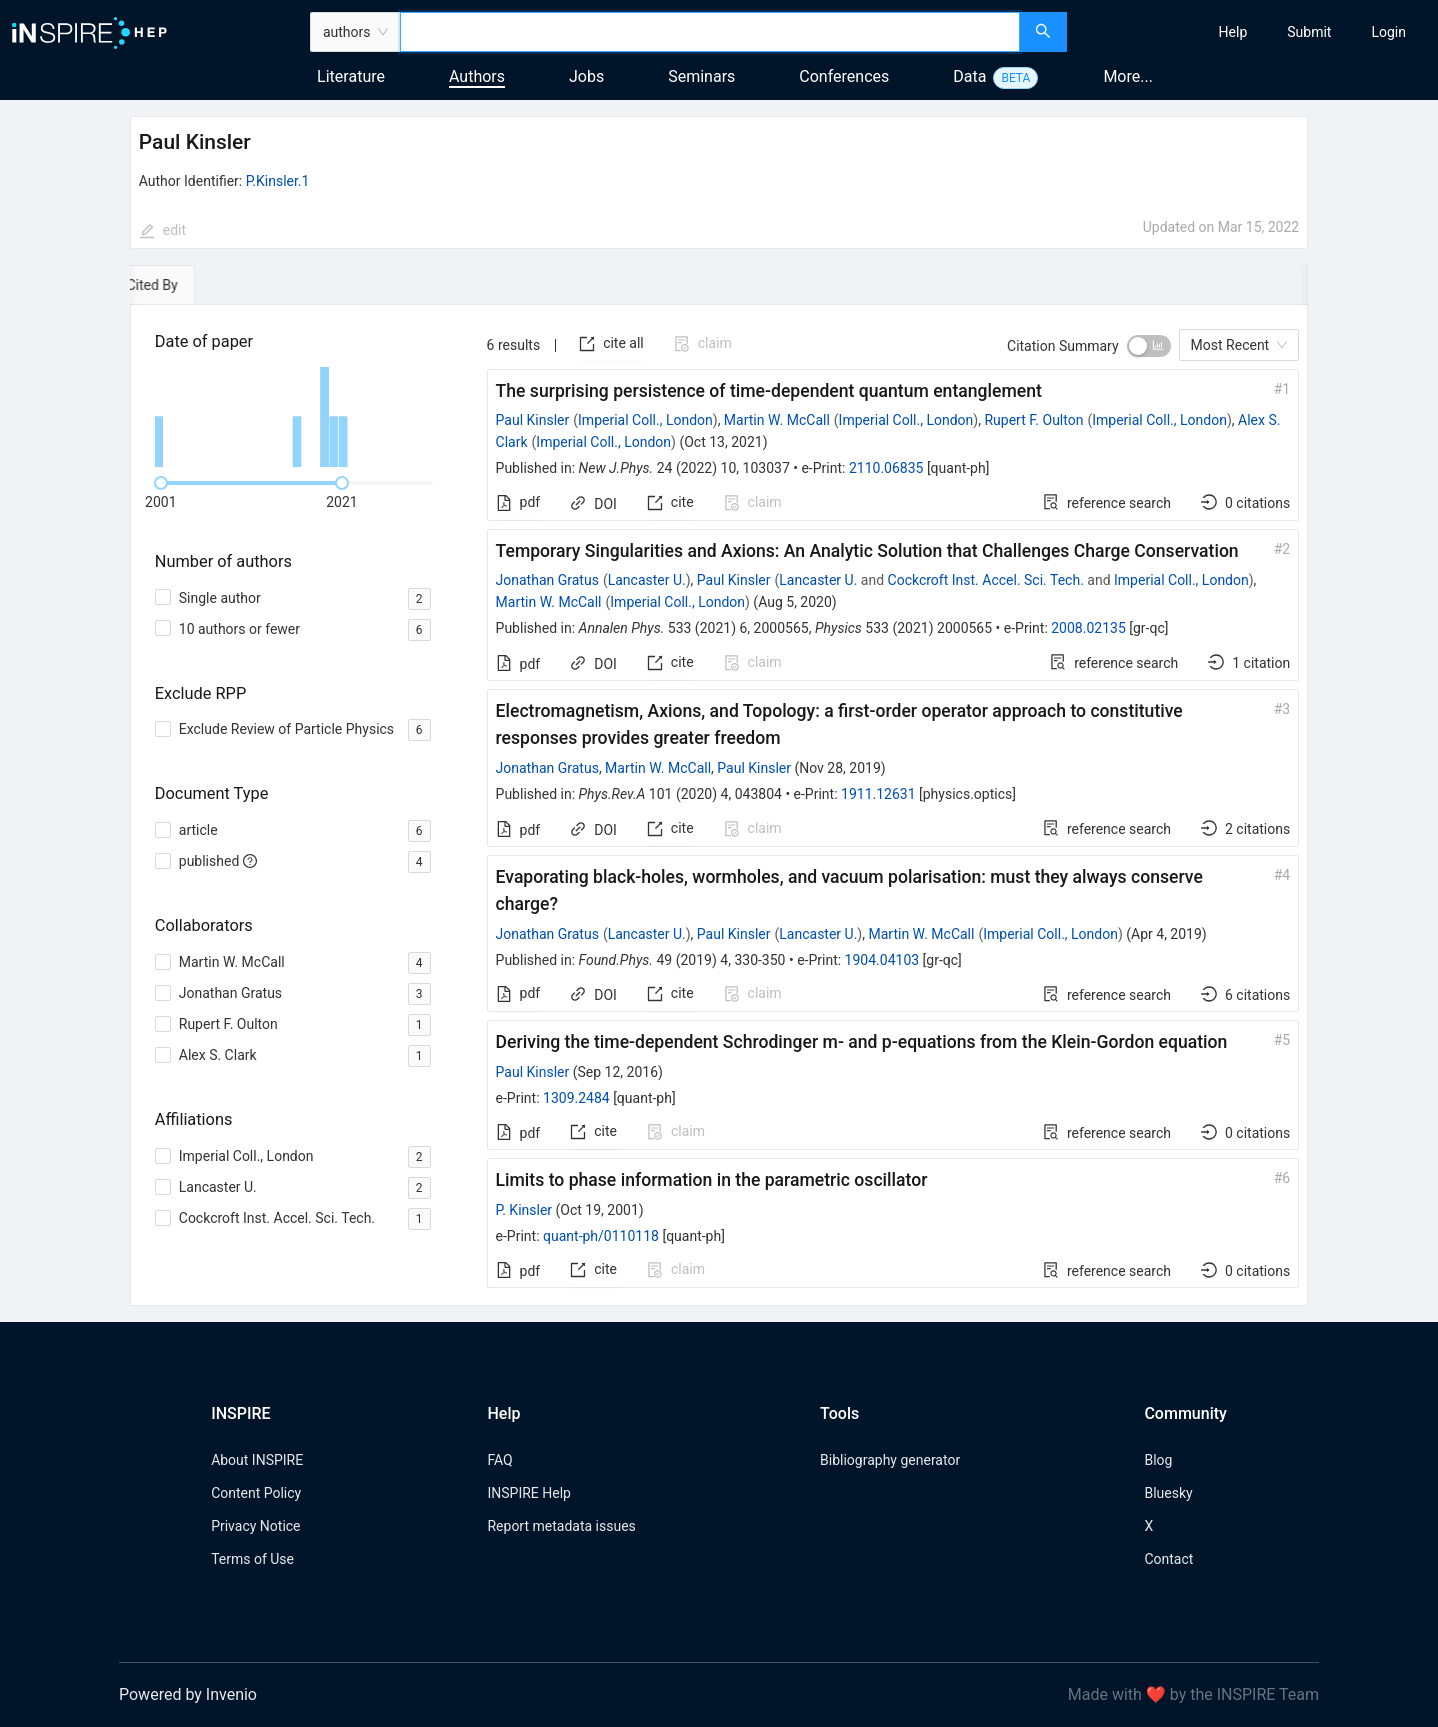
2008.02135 (1088, 628)
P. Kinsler (524, 1210)
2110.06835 (886, 468)
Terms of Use (252, 1559)
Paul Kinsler (533, 420)
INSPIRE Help (528, 1493)
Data (969, 76)
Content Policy (256, 1493)
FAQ (499, 1460)
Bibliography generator (890, 1460)
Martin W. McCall (777, 420)
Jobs (586, 76)
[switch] (1149, 346)
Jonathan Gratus (547, 580)
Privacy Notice (255, 1526)
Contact (1168, 1559)
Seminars (701, 76)
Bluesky (1168, 1493)
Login (1388, 32)
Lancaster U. (647, 580)
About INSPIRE (257, 1460)
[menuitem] (1233, 32)
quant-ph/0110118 (601, 1236)
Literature (351, 76)
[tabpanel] (719, 806)
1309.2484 (576, 1098)
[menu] (1255, 32)
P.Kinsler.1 (278, 181)
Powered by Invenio (188, 1694)
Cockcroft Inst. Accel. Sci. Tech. (986, 580)
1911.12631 (878, 794)
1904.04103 (882, 960)
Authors (477, 76)
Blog (1158, 1460)
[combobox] (710, 32)
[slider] (161, 483)
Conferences (844, 76)
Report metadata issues (561, 1526)
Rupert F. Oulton (1033, 420)
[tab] (187, 285)
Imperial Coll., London (645, 420)
